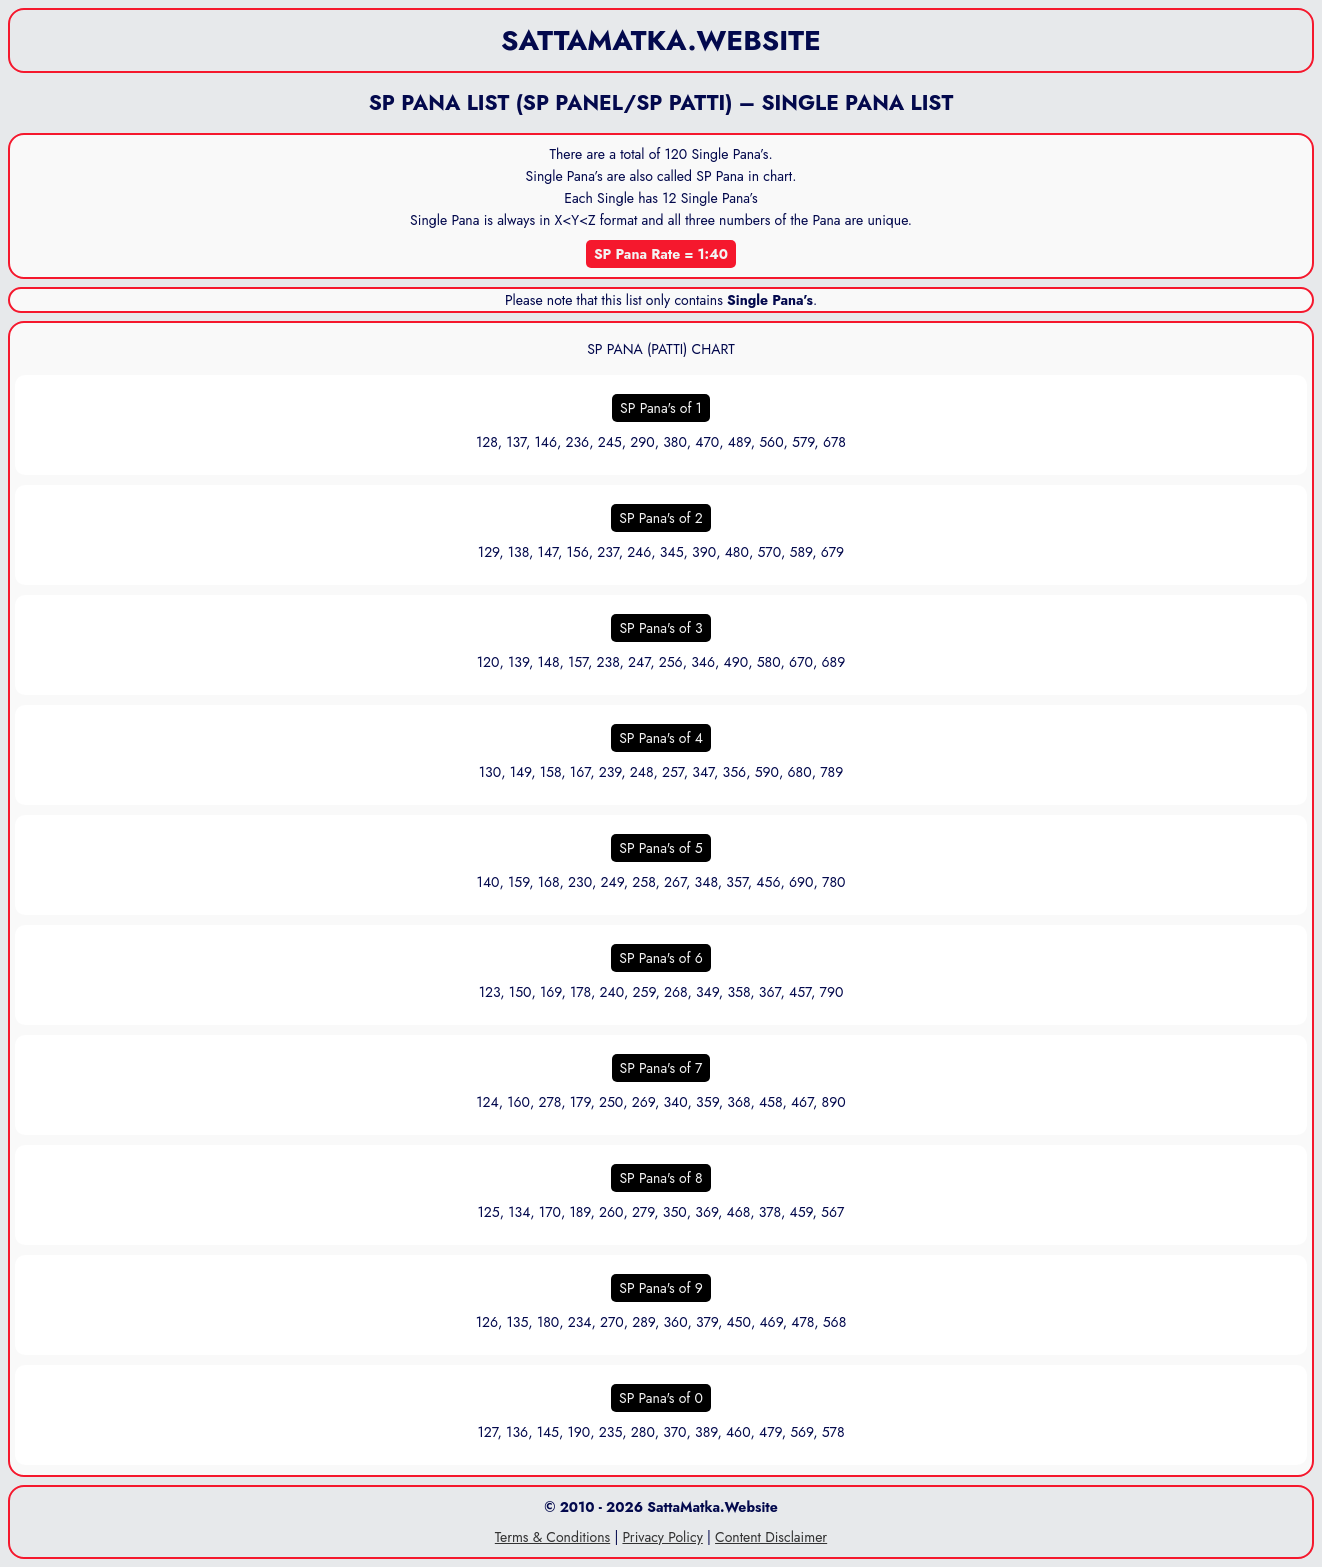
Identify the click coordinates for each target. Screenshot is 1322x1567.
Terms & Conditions (552, 1537)
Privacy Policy (662, 1537)
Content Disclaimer (771, 1537)
